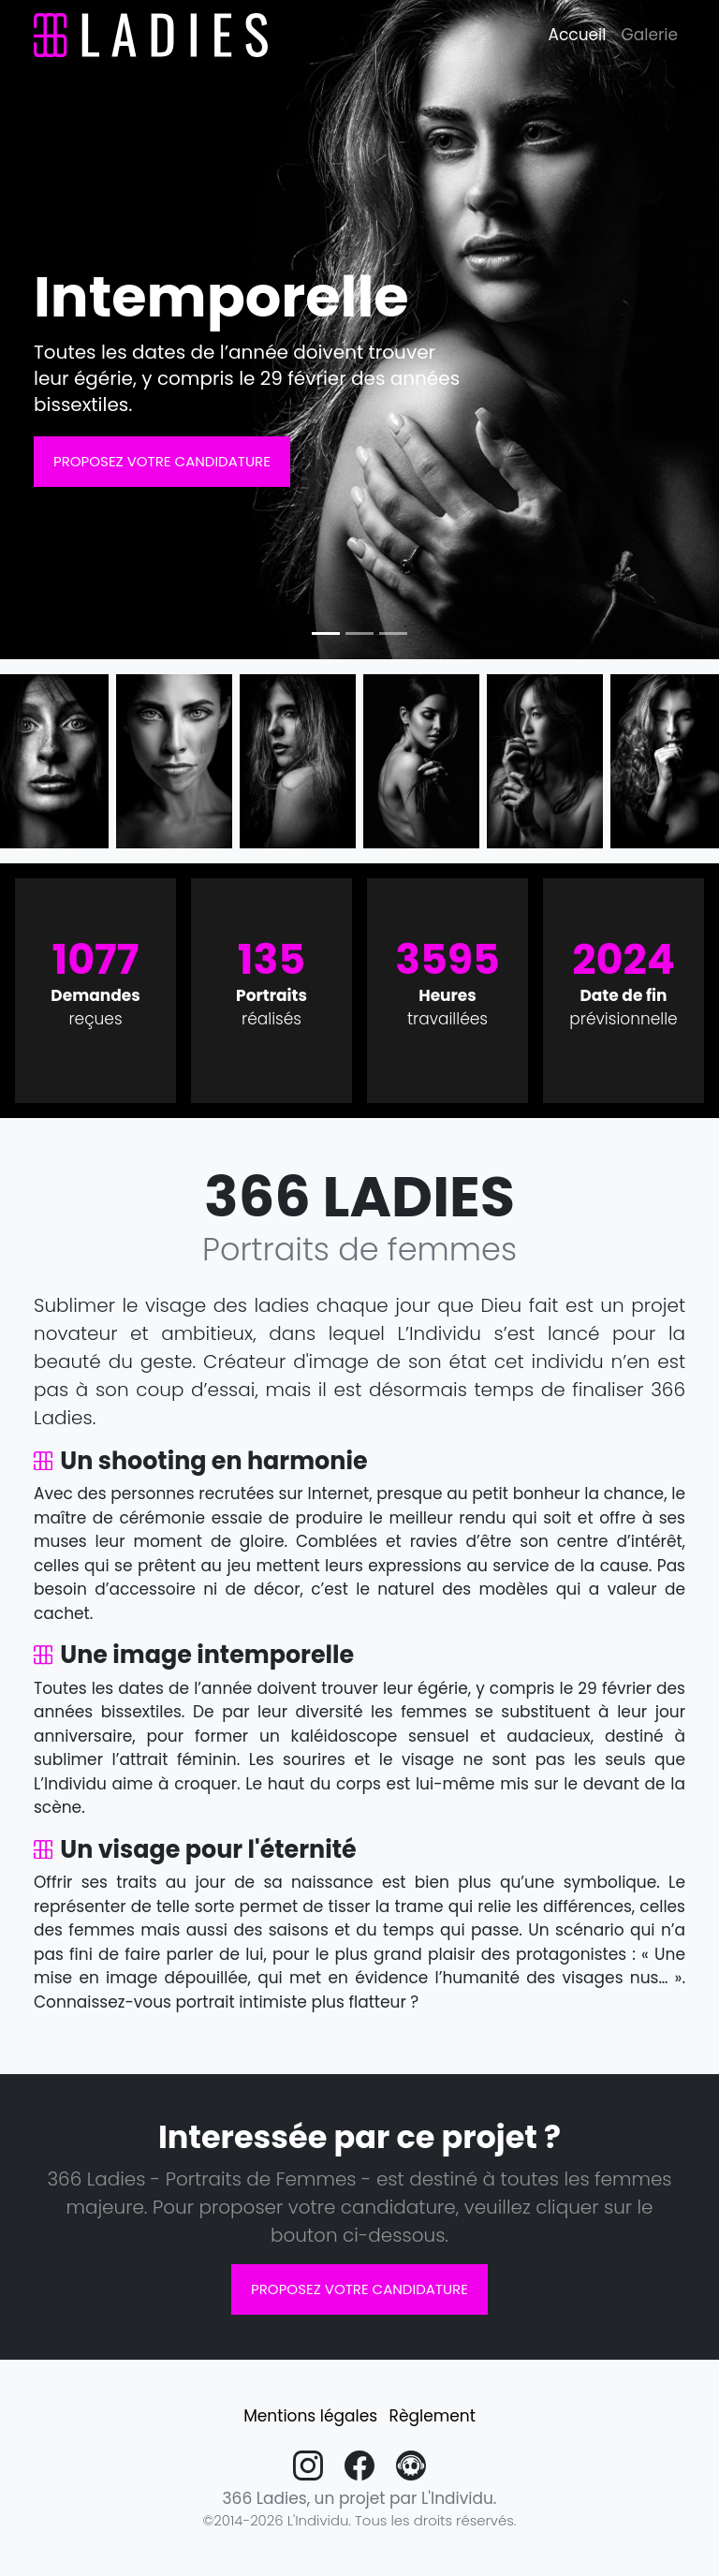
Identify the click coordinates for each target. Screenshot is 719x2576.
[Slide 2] (359, 633)
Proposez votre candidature (162, 461)
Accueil (578, 34)
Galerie (649, 34)
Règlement (432, 2416)
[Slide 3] (393, 633)
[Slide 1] (326, 633)
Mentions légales (310, 2416)
